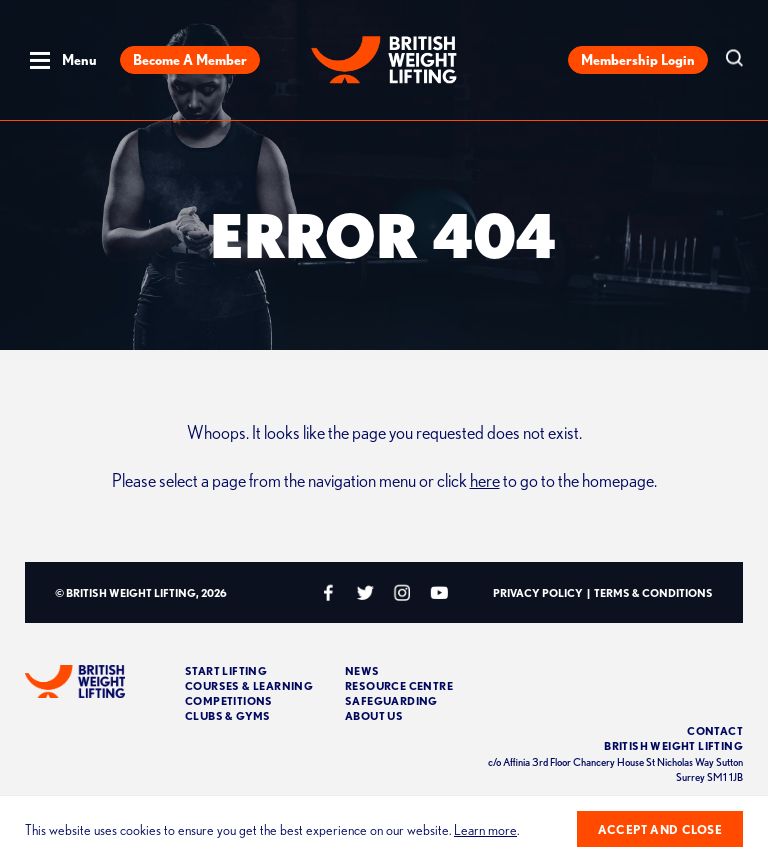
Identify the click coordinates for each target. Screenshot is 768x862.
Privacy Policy (538, 592)
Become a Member (190, 60)
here (485, 480)
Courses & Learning (249, 685)
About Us (374, 715)
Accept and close (660, 829)
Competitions (229, 700)
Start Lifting (226, 670)
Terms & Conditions (653, 592)
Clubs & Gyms (228, 715)
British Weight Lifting (673, 745)
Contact (715, 730)
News (362, 670)
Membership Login (638, 60)
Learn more (485, 830)
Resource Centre (399, 685)
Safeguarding (391, 700)
